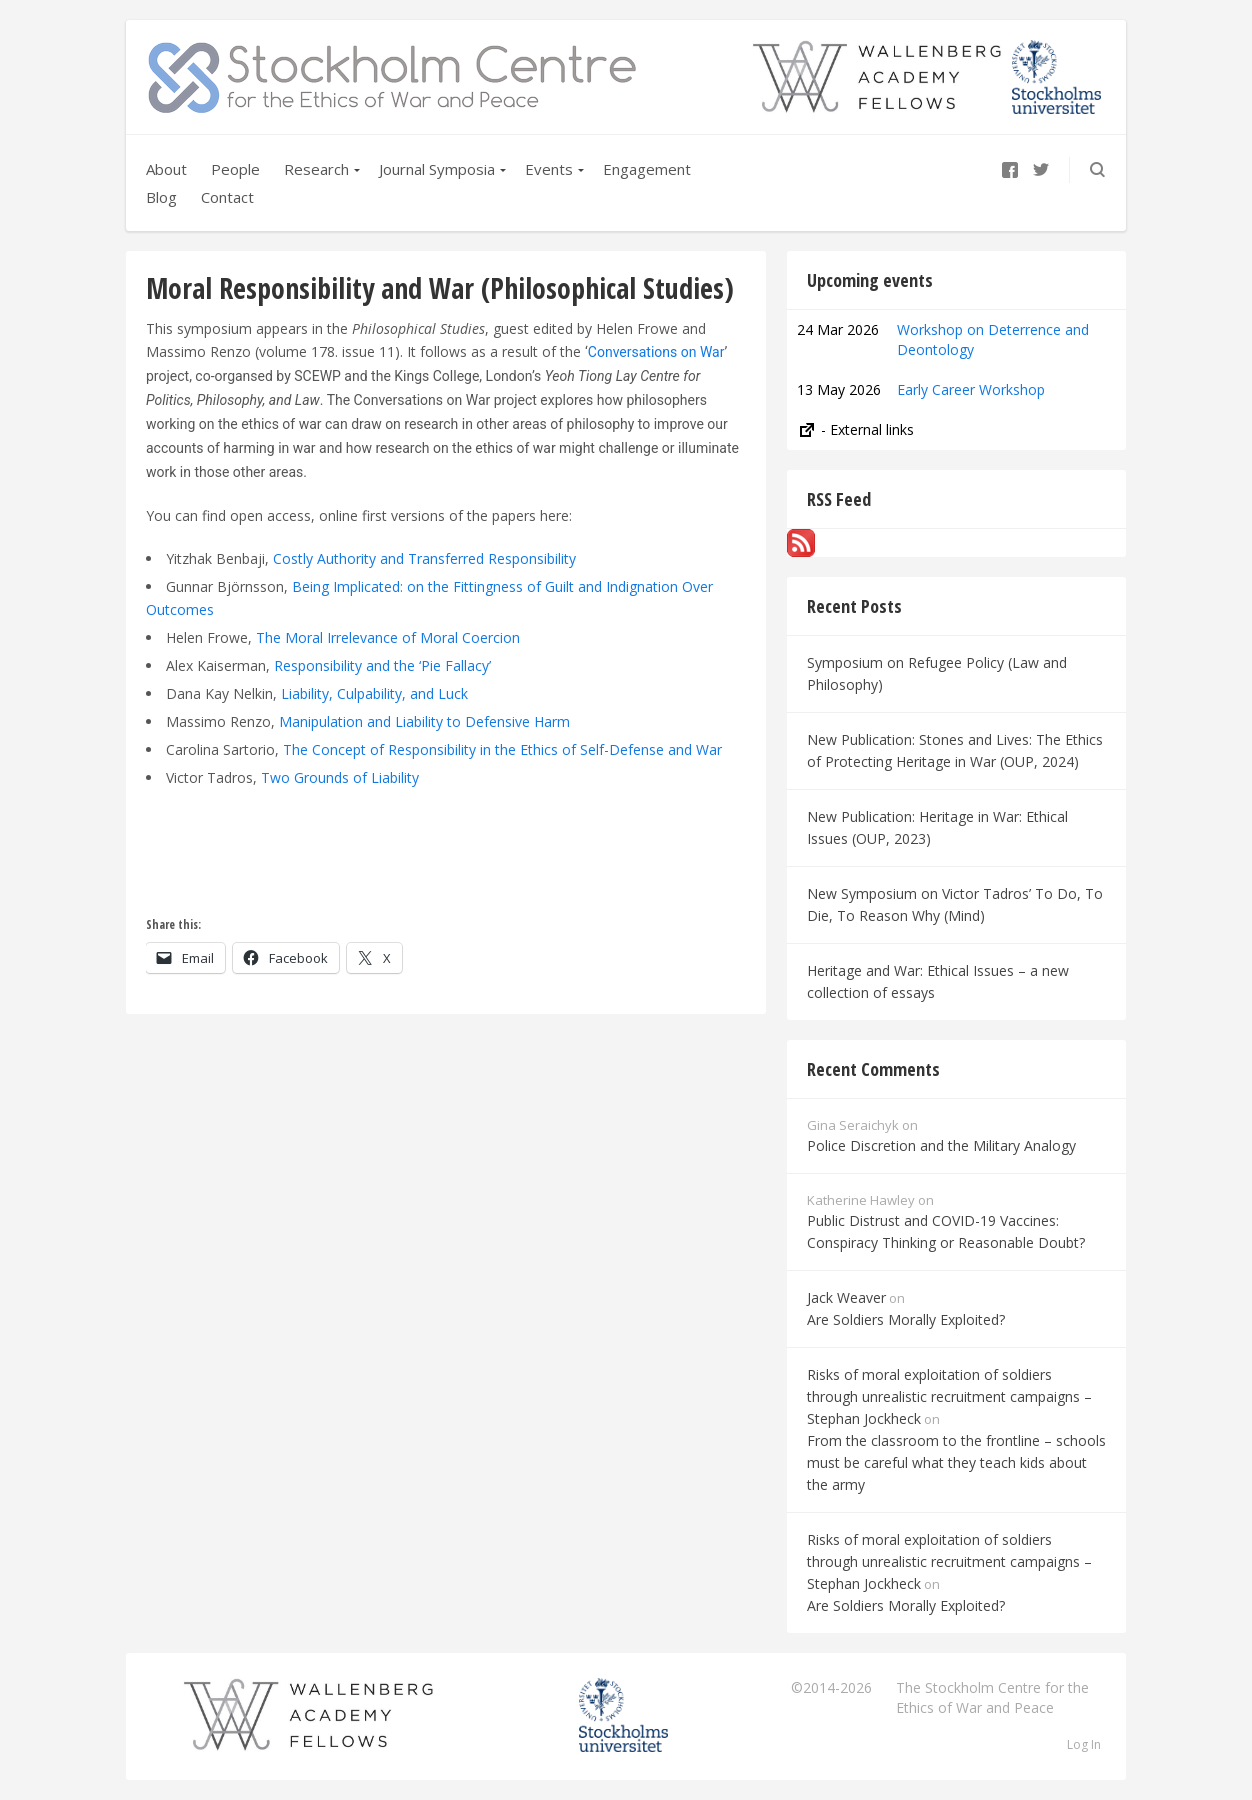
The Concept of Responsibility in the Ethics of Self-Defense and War (502, 749)
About (166, 169)
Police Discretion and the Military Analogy (941, 1145)
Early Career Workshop (971, 389)
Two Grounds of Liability (340, 777)
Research (316, 169)
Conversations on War (656, 352)
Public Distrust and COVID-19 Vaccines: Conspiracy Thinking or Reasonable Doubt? (946, 1231)
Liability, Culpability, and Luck (374, 693)
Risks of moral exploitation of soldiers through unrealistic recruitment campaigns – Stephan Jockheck (949, 1396)
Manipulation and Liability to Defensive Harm (424, 721)
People (235, 169)
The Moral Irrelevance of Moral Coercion (388, 637)
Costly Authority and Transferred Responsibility (424, 558)
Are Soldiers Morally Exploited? (906, 1319)
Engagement (647, 169)
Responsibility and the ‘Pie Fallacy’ (382, 665)
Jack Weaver (846, 1297)
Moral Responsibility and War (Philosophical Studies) (440, 288)
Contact (227, 197)
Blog (161, 197)
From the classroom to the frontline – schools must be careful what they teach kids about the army (956, 1462)
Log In (1084, 1744)
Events (549, 169)
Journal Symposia (437, 169)
